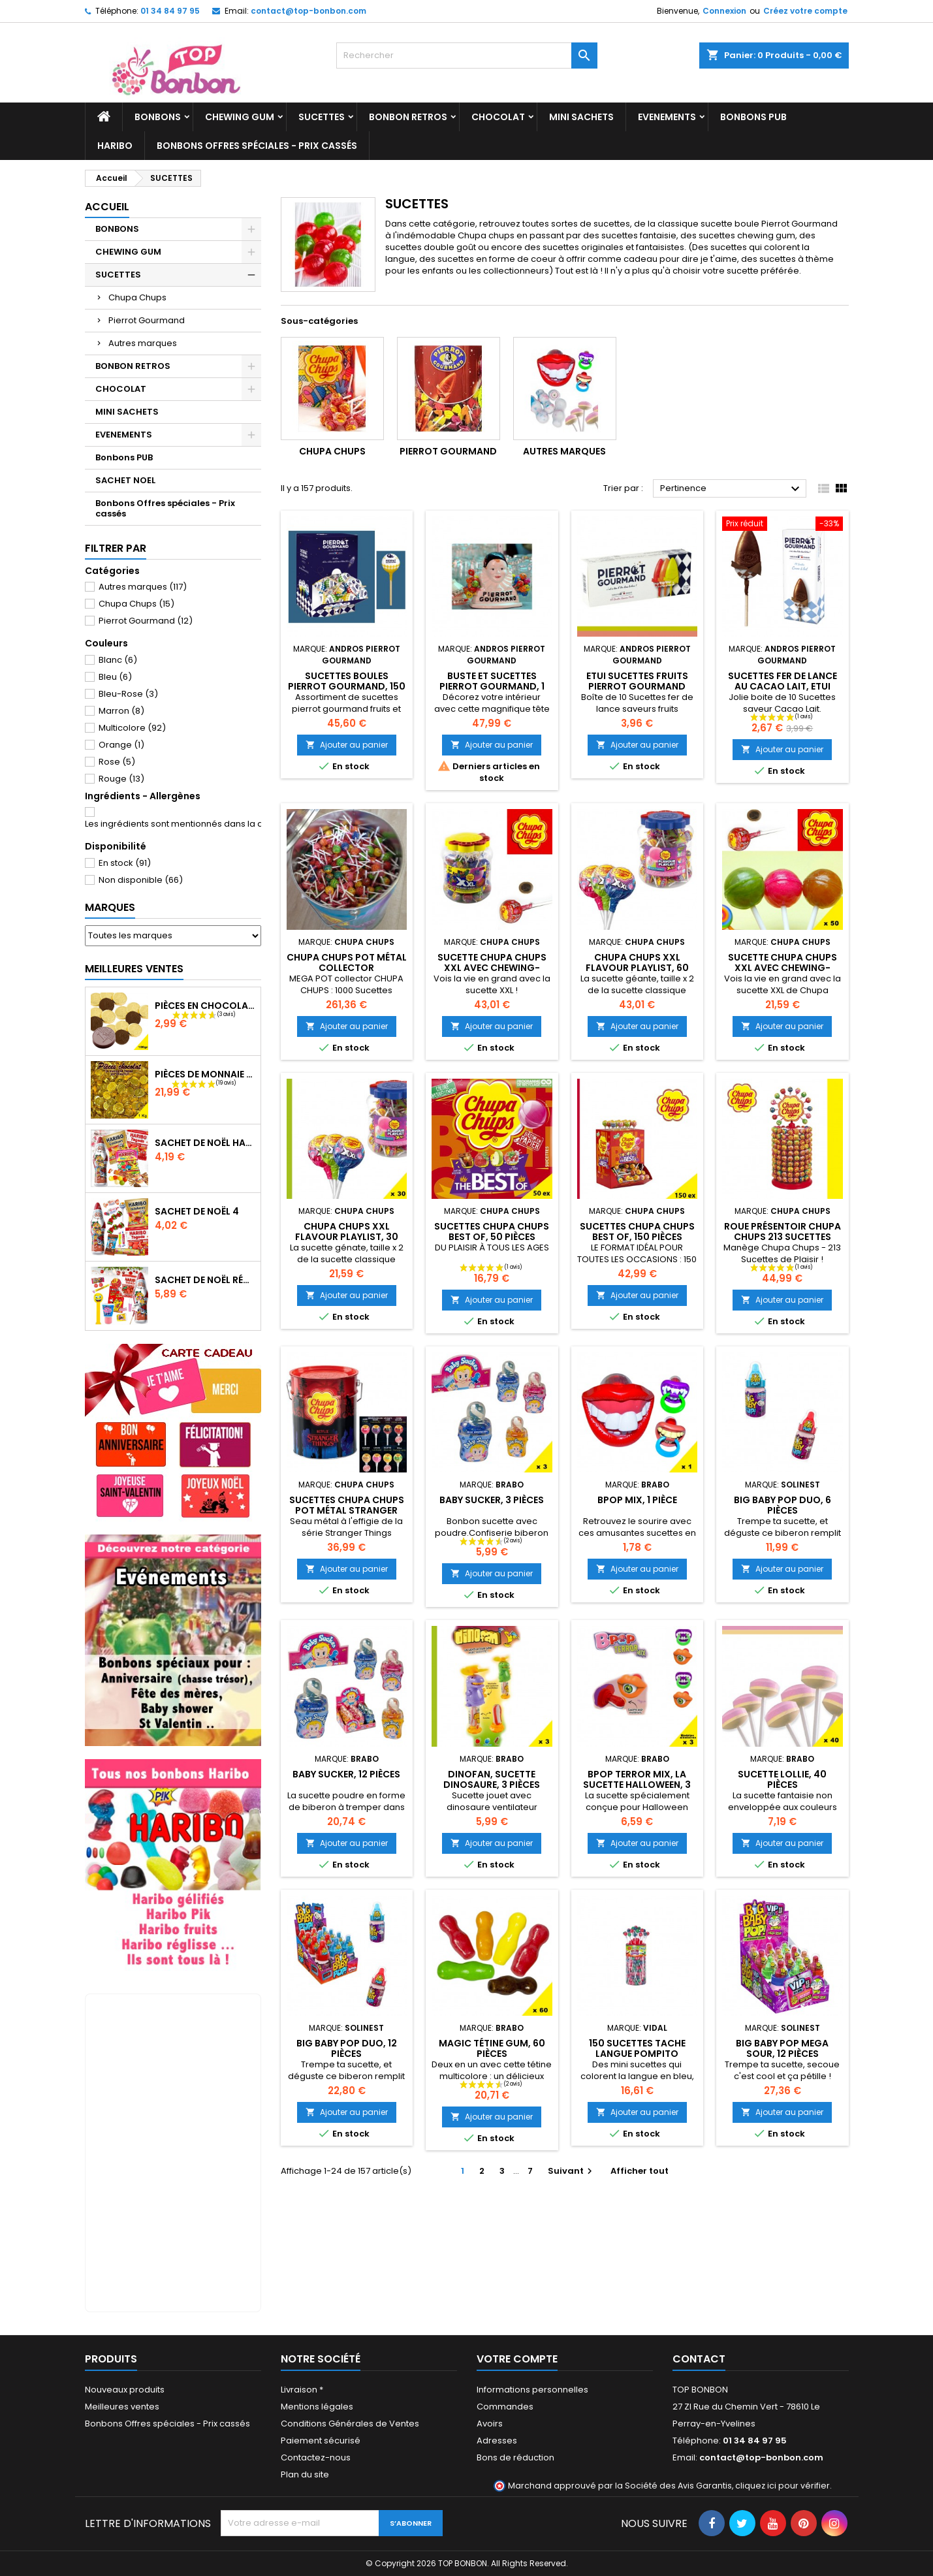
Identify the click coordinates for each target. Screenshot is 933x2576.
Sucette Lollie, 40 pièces (782, 1779)
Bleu (115, 677)
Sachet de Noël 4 (197, 1211)
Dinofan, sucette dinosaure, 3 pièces (491, 1779)
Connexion (724, 10)
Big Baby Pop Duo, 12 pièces (346, 2048)
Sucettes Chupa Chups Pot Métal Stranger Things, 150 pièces (346, 1510)
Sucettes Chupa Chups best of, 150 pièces (637, 1231)
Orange (121, 745)
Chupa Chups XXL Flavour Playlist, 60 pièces (637, 968)
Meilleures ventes (122, 2406)
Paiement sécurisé (320, 2440)
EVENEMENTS (667, 116)
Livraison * (302, 2389)
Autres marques (142, 343)
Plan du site (305, 2474)
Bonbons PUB (753, 116)
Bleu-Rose (128, 694)
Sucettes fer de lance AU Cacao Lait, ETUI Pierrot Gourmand (782, 686)
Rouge (121, 778)
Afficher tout (639, 2171)
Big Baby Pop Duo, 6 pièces (782, 1505)
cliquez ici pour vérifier (782, 2485)
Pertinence (731, 489)
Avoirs (490, 2423)
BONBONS (157, 116)
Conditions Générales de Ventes (350, 2423)
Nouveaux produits (125, 2389)
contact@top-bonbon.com (308, 10)
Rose (117, 761)
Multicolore (132, 728)
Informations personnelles (532, 2389)
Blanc (118, 660)
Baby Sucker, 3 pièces (491, 1499)
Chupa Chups (137, 297)
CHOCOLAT (498, 116)
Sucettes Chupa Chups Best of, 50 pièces (491, 1231)
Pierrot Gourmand (146, 320)
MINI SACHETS (581, 116)
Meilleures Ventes (134, 968)
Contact (698, 2358)
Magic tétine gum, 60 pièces (492, 2048)
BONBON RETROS (408, 116)
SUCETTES (321, 116)
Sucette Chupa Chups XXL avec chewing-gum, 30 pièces (782, 968)
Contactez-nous (316, 2457)
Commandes (505, 2406)
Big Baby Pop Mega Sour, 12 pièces (782, 2048)
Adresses (497, 2440)
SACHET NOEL (125, 480)
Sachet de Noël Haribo (205, 1142)
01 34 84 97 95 (170, 10)
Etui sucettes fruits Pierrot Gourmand (637, 681)
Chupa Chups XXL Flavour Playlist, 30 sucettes (346, 1237)
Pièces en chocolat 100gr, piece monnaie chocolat (205, 1005)
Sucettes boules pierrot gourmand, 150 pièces (346, 686)
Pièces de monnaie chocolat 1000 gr (205, 1074)
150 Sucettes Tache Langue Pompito (637, 2048)
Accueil (107, 206)
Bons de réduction (515, 2457)
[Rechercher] (466, 55)
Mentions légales (317, 2406)
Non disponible (141, 880)
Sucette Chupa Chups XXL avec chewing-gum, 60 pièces (491, 968)
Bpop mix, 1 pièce (637, 1499)
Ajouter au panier (347, 744)
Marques (110, 907)
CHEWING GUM (239, 116)
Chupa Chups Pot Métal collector (347, 962)
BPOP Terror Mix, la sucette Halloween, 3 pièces (637, 1785)
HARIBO (115, 145)
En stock (125, 863)
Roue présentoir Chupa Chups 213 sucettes (782, 1231)
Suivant (571, 2171)
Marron (121, 711)
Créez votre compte (805, 10)
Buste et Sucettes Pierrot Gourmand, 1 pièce (492, 686)
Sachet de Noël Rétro (205, 1280)
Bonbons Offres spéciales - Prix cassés (257, 145)
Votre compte (517, 2358)
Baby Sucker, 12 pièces (346, 1774)
